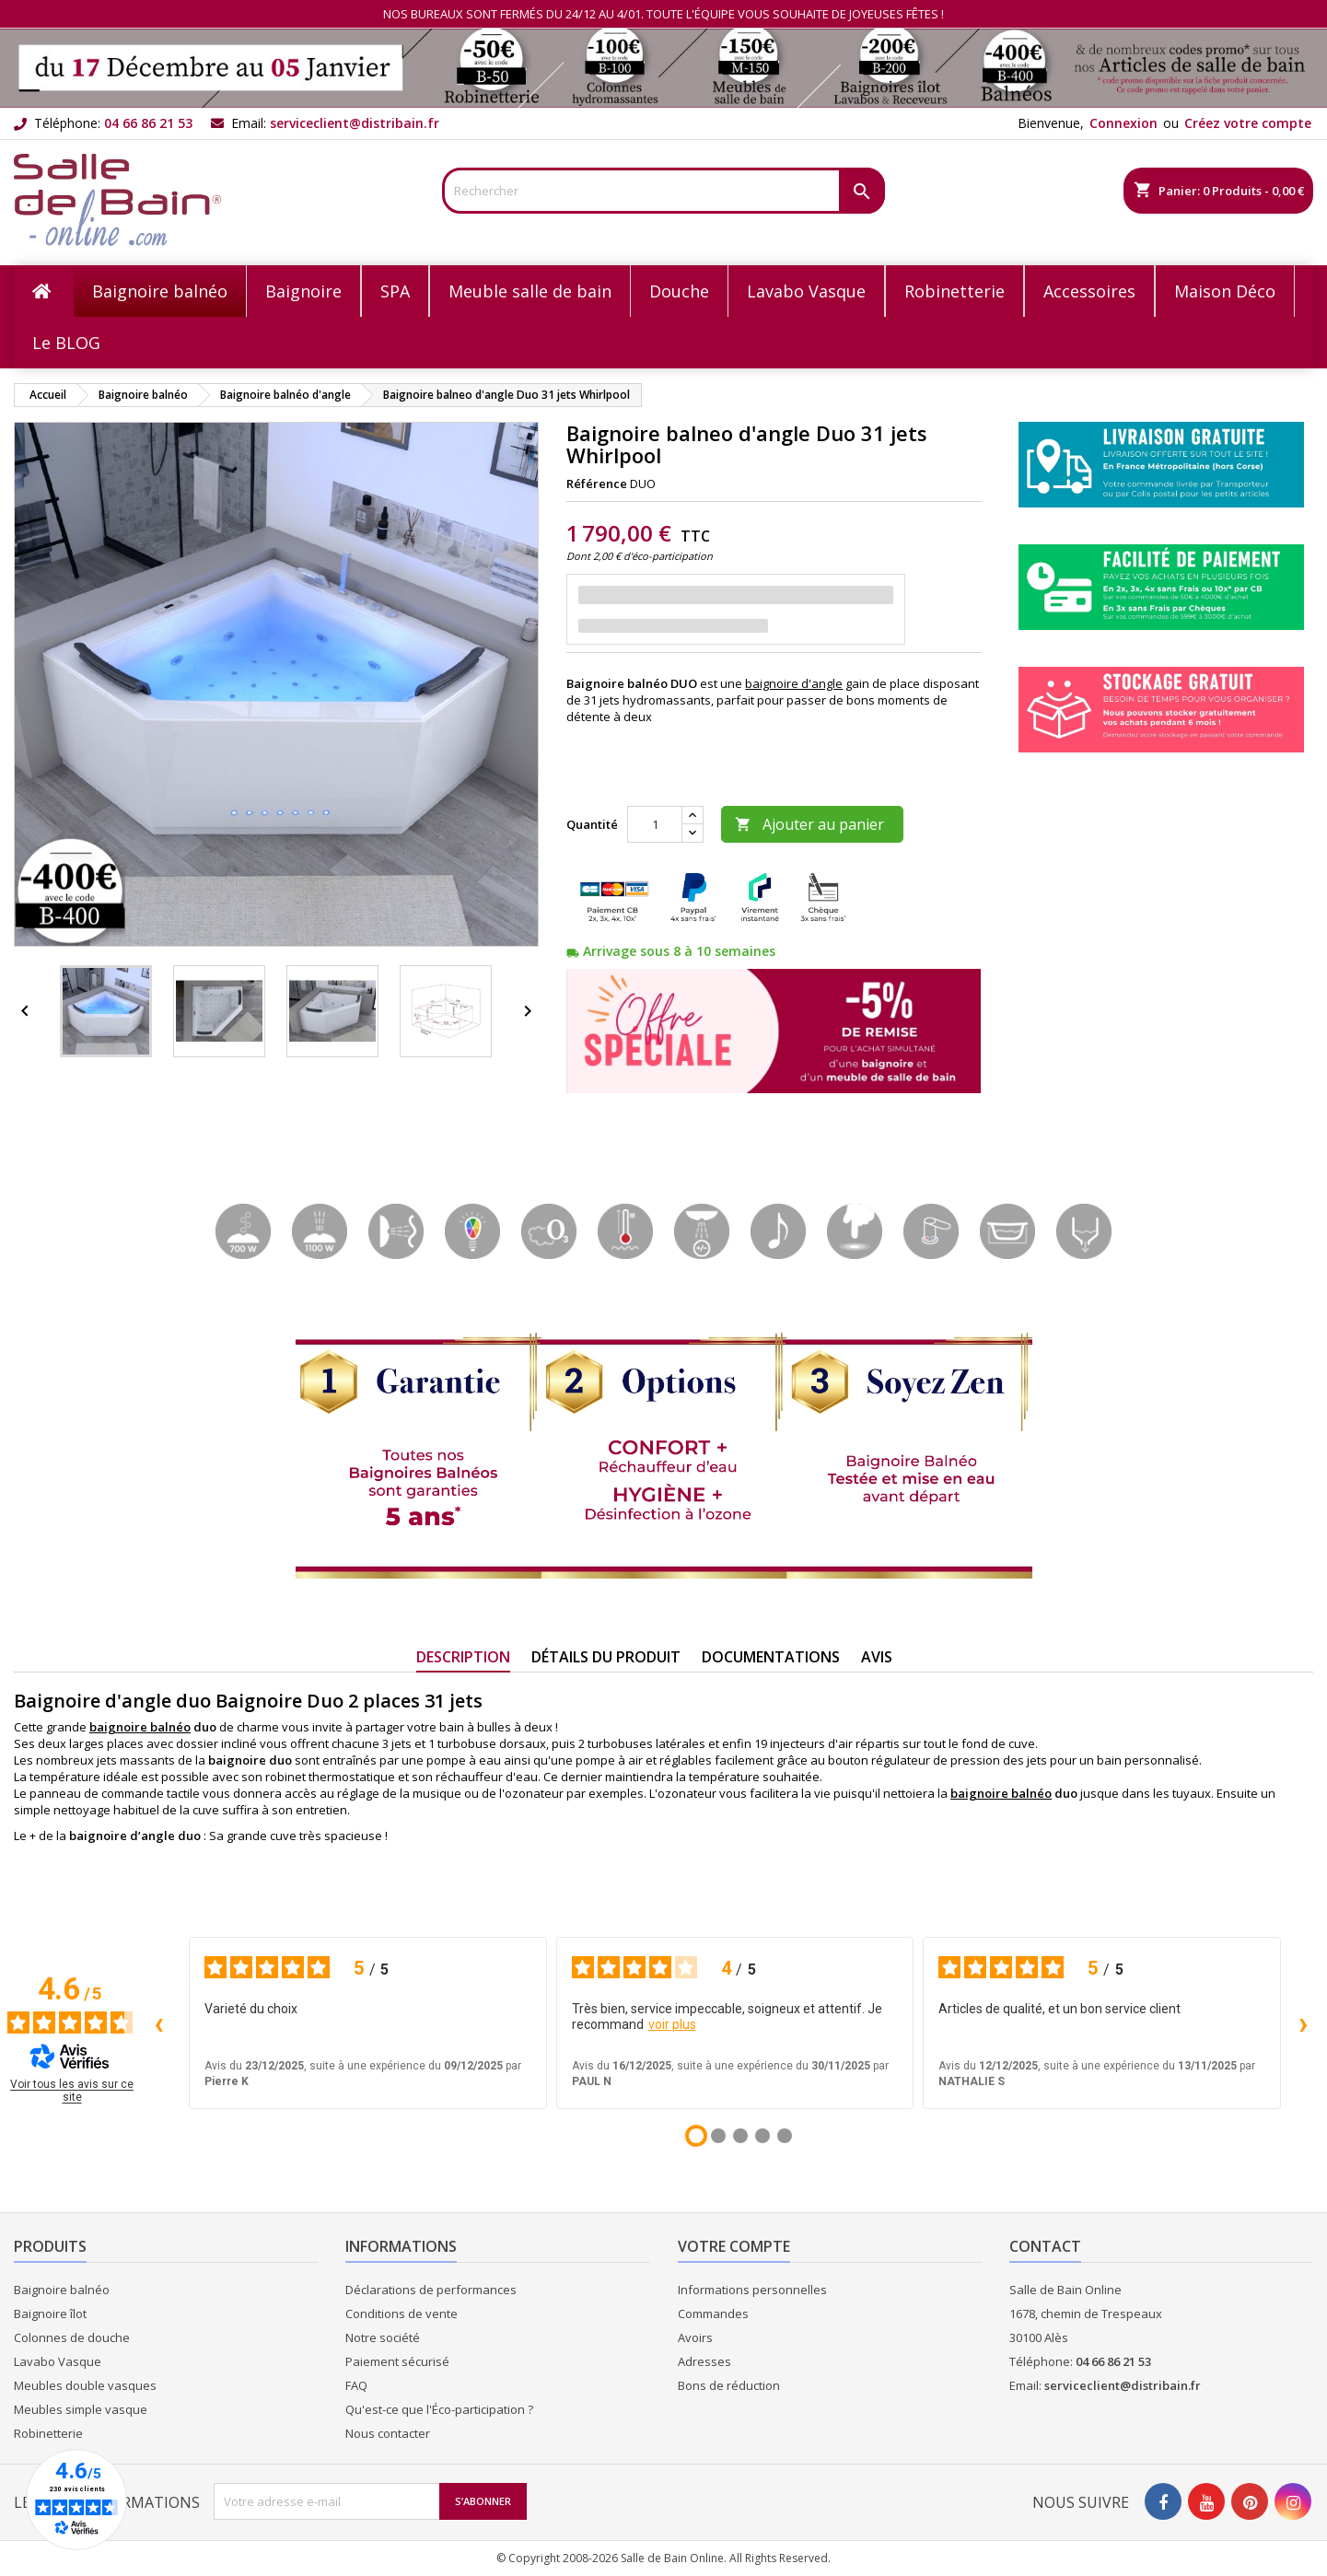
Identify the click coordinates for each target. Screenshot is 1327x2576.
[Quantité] (654, 824)
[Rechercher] (663, 191)
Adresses (704, 2361)
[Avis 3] (740, 2135)
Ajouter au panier (809, 824)
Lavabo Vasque (57, 2361)
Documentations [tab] (771, 1657)
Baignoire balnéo (62, 2289)
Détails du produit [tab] (606, 1657)
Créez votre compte (1247, 123)
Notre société (382, 2337)
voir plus (672, 2024)
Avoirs (695, 2337)
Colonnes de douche (72, 2337)
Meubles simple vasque (80, 2409)
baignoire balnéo (140, 1727)
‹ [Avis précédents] (159, 2023)
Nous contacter (387, 2433)
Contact (1045, 2246)
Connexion (1123, 123)
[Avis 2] (718, 2135)
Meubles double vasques (85, 2385)
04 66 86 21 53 (148, 123)
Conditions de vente (401, 2313)
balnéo (1031, 1793)
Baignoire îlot (50, 2313)
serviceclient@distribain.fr (354, 123)
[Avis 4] (762, 2135)
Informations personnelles (752, 2289)
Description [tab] (463, 1657)
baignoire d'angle (794, 683)
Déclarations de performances (431, 2289)
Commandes (713, 2313)
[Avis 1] (696, 2136)
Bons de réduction (729, 2385)
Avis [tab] (876, 1657)
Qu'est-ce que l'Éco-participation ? (439, 2409)
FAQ (356, 2385)
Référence (596, 483)
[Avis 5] (784, 2135)
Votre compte (734, 2246)
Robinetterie (48, 2433)
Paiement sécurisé (397, 2361)
